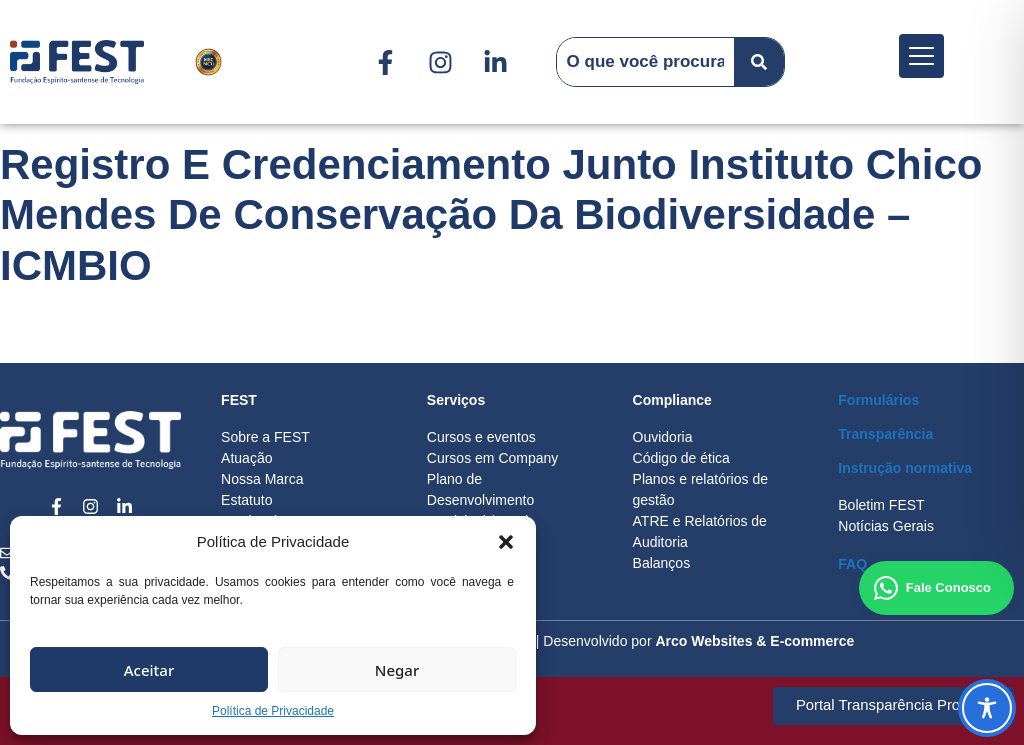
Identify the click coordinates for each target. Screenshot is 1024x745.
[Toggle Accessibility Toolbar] (987, 708)
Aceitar (149, 670)
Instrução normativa (905, 468)
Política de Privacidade (273, 711)
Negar (397, 670)
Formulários (878, 400)
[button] (506, 542)
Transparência (885, 434)
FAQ (852, 564)
